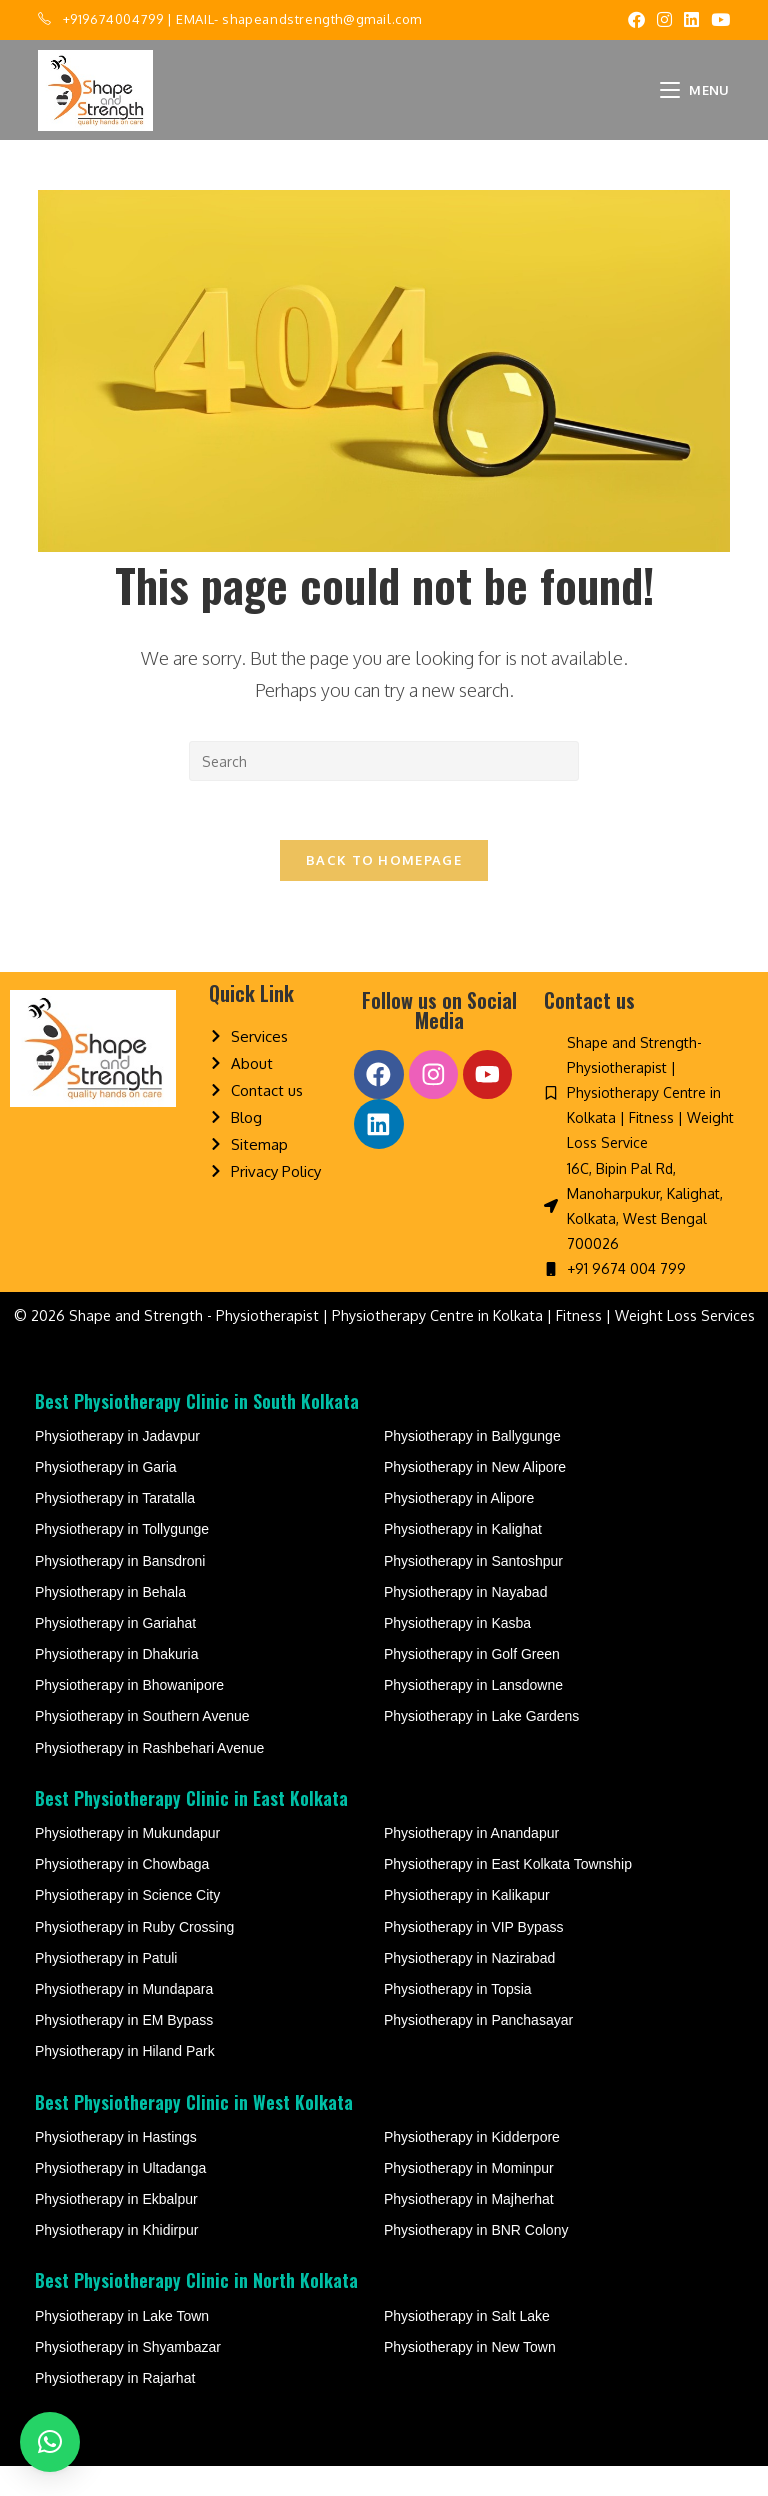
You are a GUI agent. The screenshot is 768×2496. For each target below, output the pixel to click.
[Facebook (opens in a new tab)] (636, 20)
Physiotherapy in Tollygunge (122, 1559)
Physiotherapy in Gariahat (115, 1653)
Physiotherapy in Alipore (459, 1528)
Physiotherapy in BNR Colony (476, 2260)
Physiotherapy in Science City (127, 1925)
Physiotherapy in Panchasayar (478, 2050)
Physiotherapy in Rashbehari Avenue (149, 1777)
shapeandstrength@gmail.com (322, 19)
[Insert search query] (384, 761)
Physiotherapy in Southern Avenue (142, 1746)
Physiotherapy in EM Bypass (124, 2050)
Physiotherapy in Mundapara (124, 2019)
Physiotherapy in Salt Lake (467, 2345)
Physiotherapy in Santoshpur (473, 1590)
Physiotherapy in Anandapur (471, 1863)
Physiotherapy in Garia (106, 1497)
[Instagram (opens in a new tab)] (664, 20)
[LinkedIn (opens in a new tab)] (691, 20)
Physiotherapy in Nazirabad (469, 1987)
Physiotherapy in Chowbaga (122, 1894)
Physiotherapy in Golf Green (472, 1684)
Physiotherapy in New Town (470, 2376)
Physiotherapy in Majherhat (469, 2229)
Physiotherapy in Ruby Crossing (134, 1956)
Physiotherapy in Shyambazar (128, 2376)
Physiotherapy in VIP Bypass (474, 1956)
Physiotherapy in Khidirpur (116, 2260)
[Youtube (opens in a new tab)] (717, 20)
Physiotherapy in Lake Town (122, 2345)
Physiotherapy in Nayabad (465, 1621)
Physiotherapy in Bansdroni (120, 1590)
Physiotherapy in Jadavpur (117, 1465)
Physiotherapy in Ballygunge (472, 1465)
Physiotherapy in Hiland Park (125, 2081)
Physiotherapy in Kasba (457, 1653)
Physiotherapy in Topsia (458, 2019)
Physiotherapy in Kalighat (463, 1559)
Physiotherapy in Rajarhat (115, 2408)
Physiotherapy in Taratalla (115, 1528)
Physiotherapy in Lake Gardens (481, 1746)
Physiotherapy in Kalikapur (467, 1925)
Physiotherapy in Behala (110, 1621)
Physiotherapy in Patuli (106, 1987)
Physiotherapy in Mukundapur (127, 1863)
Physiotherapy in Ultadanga (120, 2198)
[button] (50, 2442)
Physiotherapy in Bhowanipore (129, 1715)
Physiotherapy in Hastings (116, 2166)
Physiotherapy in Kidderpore (472, 2166)
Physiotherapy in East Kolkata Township (508, 1894)
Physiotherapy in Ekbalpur (116, 2229)
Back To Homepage (384, 862)
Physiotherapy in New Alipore (475, 1497)
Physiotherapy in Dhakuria (116, 1684)
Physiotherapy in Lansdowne (473, 1715)
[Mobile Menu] (695, 90)
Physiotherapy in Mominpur (469, 2198)
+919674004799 (113, 19)
